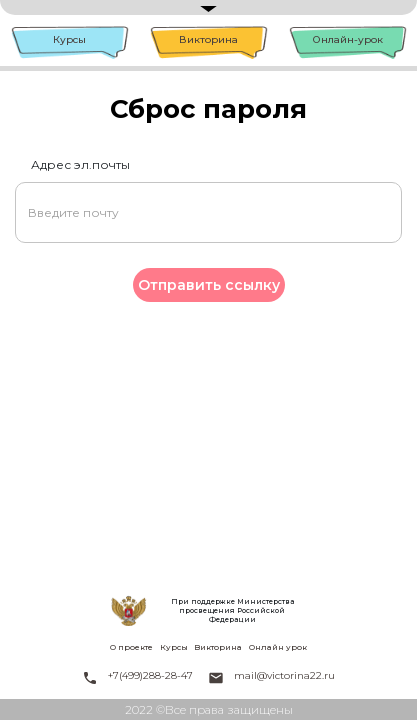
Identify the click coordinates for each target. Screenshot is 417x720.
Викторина (208, 39)
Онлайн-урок (348, 39)
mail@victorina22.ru (284, 676)
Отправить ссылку (209, 285)
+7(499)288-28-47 (150, 676)
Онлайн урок (278, 647)
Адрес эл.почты (80, 164)
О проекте (131, 647)
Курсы (69, 39)
